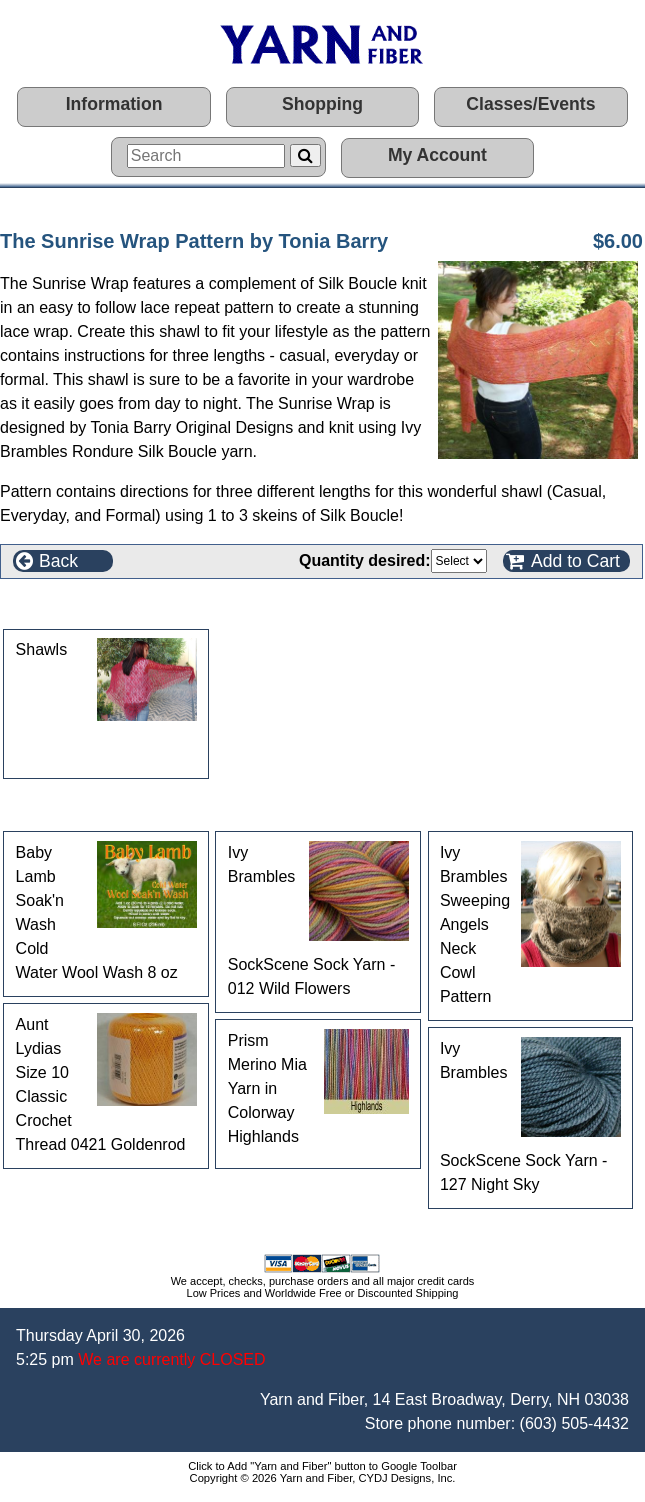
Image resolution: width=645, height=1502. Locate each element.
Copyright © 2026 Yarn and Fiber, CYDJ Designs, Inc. (323, 1478)
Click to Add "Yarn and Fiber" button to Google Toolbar (322, 1466)
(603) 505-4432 (574, 1423)
